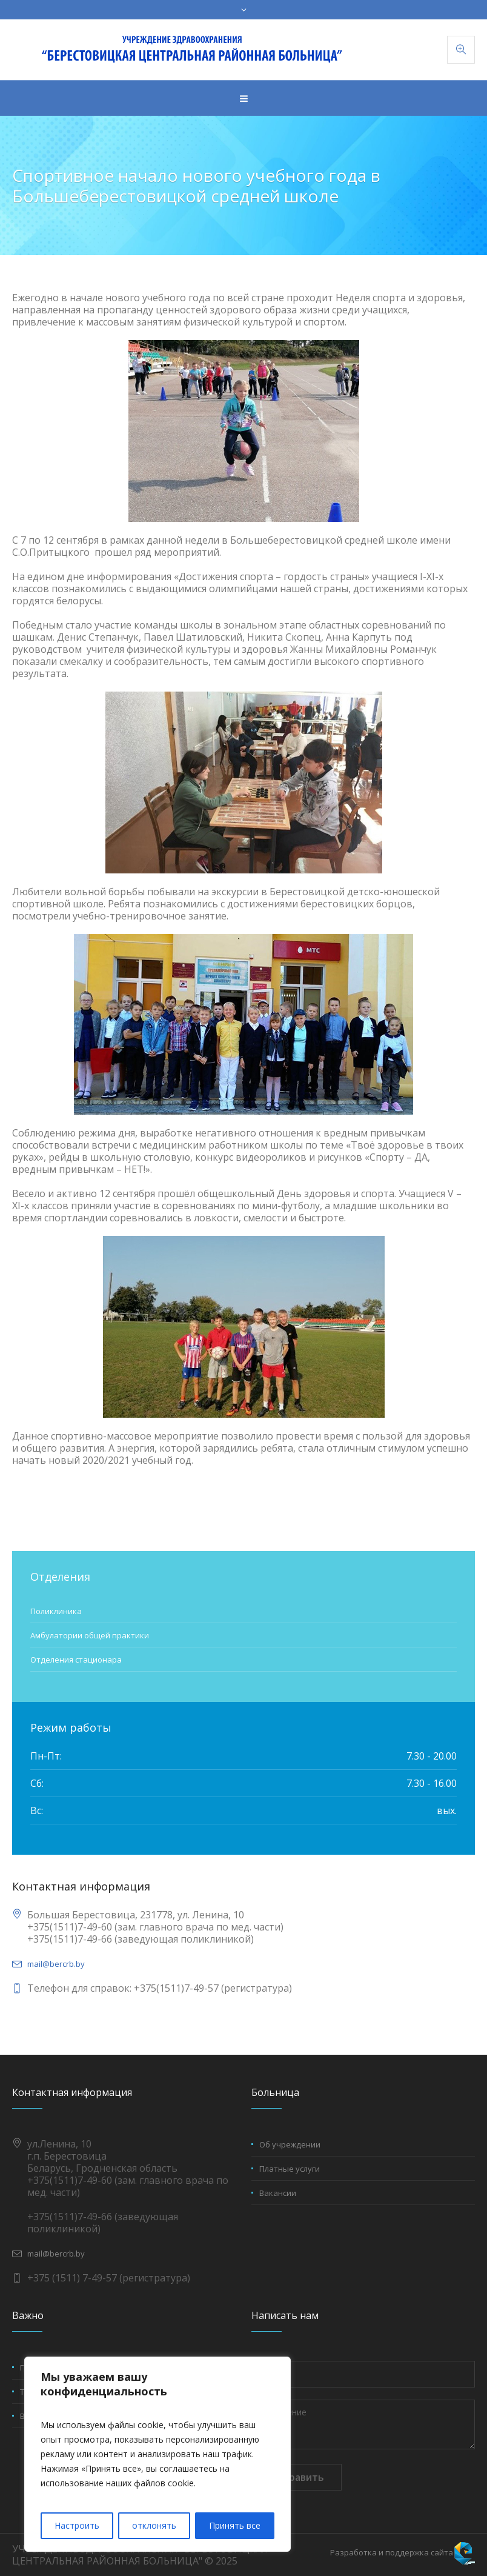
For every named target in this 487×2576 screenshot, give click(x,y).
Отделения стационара (76, 1659)
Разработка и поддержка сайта (391, 2552)
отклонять (154, 2525)
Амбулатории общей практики (89, 1635)
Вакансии (277, 2192)
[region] (157, 2454)
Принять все (234, 2525)
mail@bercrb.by (56, 1963)
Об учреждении (289, 2144)
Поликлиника (56, 1611)
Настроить (77, 2525)
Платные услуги (289, 2168)
